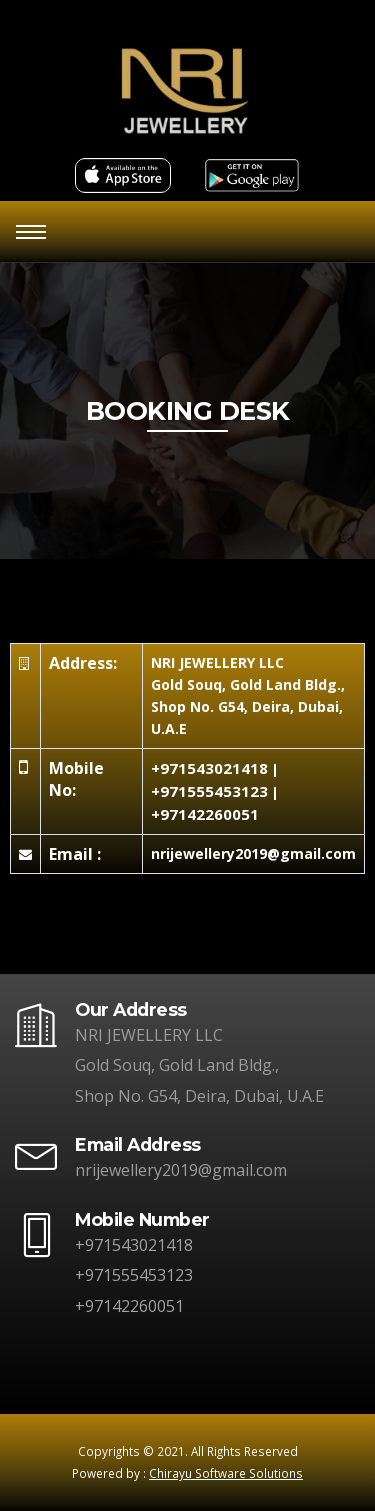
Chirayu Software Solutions (226, 1473)
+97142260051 (205, 814)
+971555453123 (209, 791)
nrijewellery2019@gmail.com (181, 1170)
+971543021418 (209, 768)
